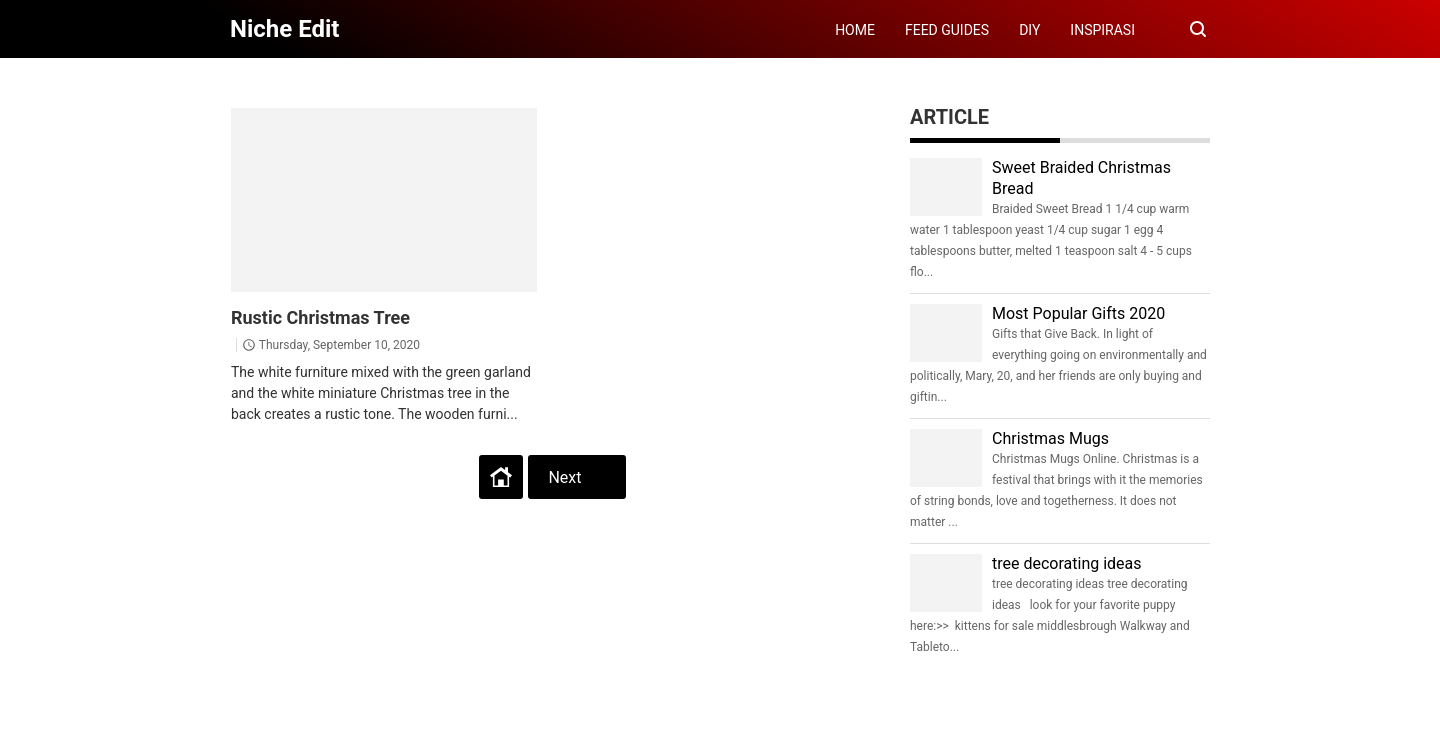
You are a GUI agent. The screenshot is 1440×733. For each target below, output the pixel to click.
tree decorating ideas (1067, 563)
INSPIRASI (1102, 30)
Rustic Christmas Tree (320, 317)
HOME (855, 30)
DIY (1029, 30)
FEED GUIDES (947, 30)
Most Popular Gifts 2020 (1078, 313)
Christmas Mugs (1050, 438)
